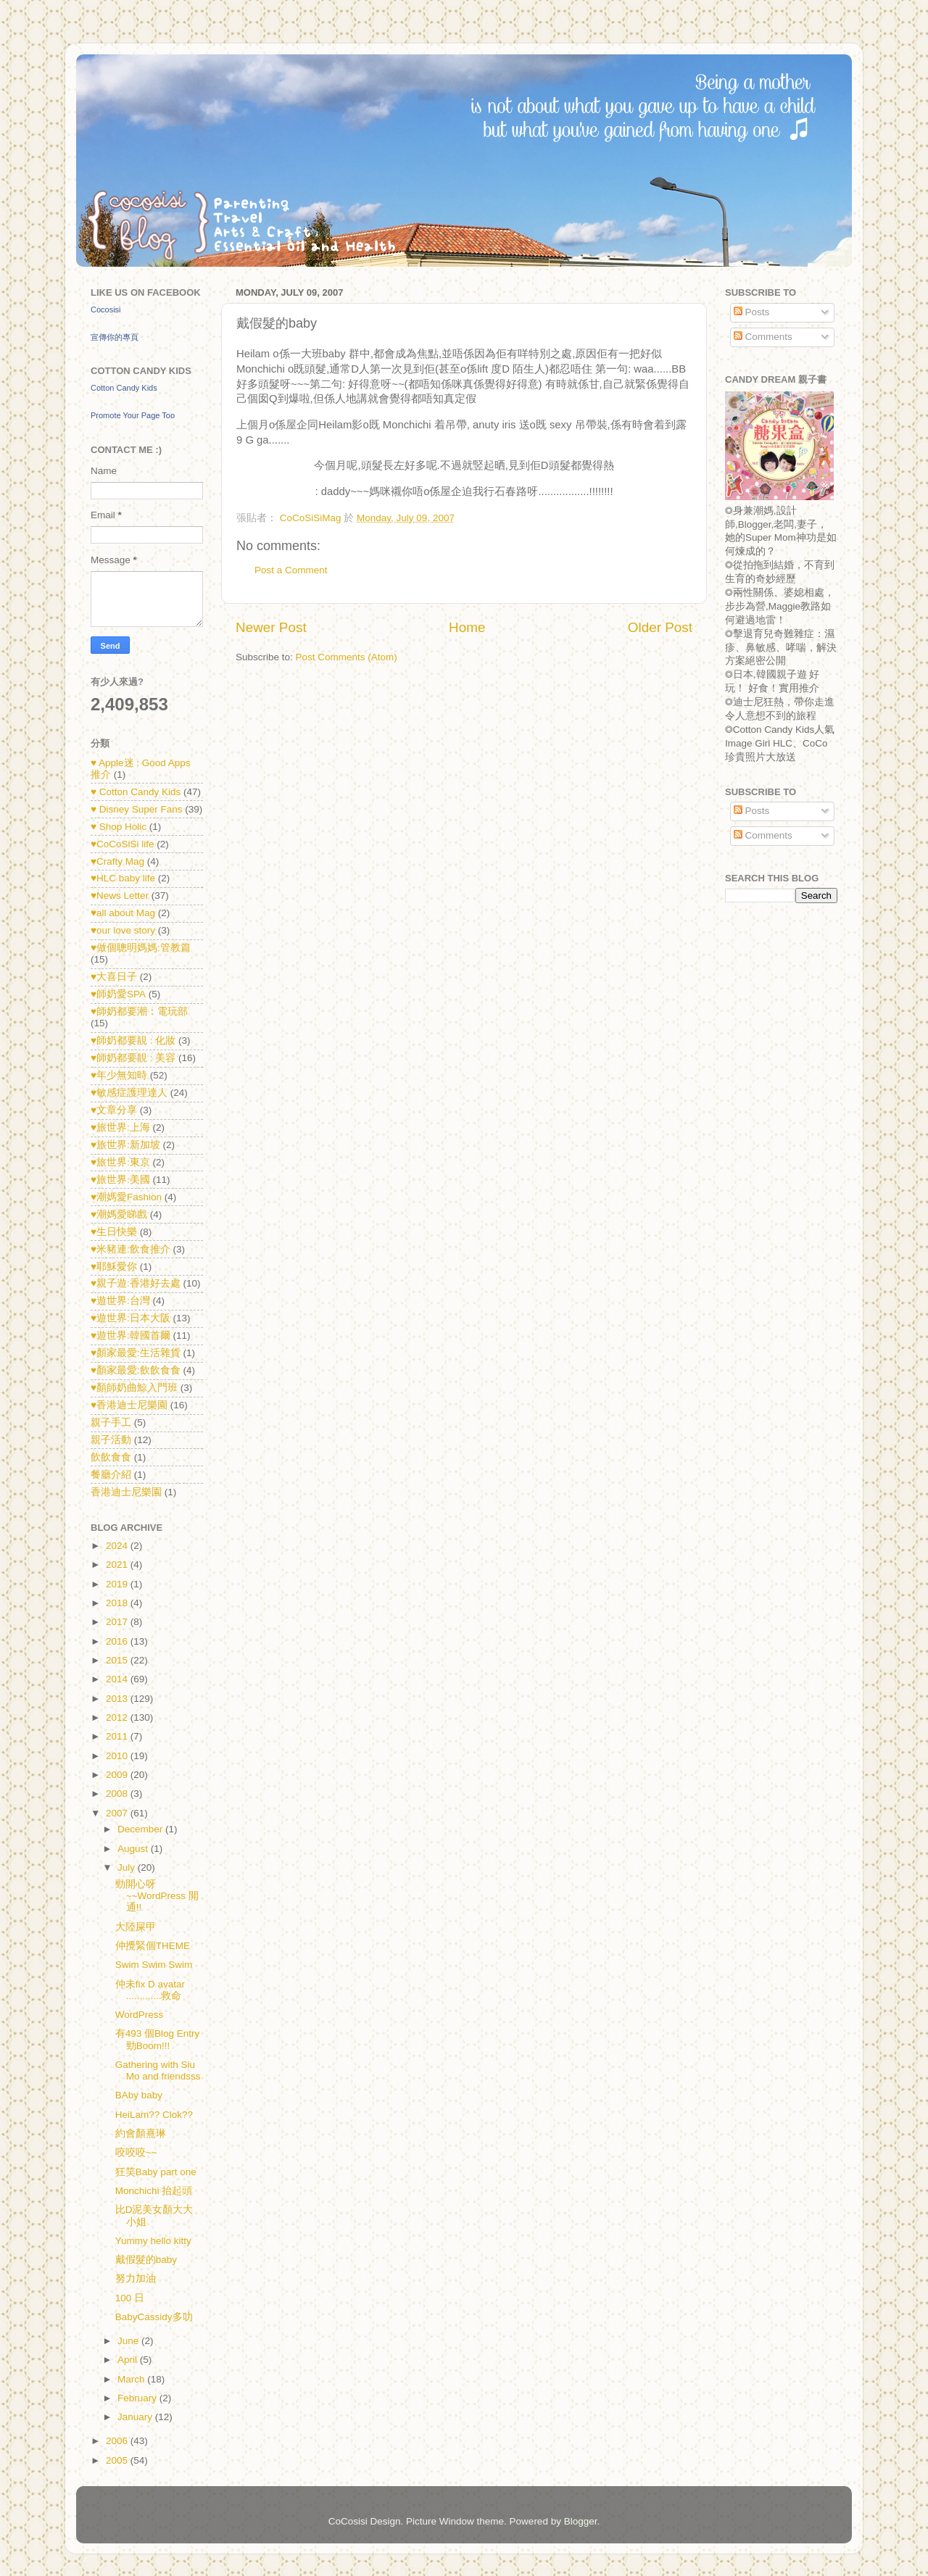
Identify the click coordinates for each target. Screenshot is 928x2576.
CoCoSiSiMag (312, 517)
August (134, 1848)
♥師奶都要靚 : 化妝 (133, 1040)
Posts (752, 312)
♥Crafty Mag (117, 861)
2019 (118, 1584)
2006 (118, 2440)
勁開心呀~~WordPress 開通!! (157, 1896)
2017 (118, 1621)
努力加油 (135, 2278)
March (132, 2379)
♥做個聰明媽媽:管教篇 (141, 947)
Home (467, 627)
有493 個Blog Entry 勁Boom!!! (157, 2039)
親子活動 (111, 1439)
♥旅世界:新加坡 (125, 1144)
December (141, 1829)
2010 (118, 1755)
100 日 (129, 2298)
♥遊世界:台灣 (120, 1300)
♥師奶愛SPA (118, 994)
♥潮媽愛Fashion (126, 1197)
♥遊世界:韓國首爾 (130, 1335)
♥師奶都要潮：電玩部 (139, 1011)
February (138, 2398)
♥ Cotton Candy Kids (136, 791)
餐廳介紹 (111, 1474)
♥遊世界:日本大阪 (130, 1318)
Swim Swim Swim (154, 1964)
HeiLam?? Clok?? (154, 2114)
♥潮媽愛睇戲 (119, 1214)
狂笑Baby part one (155, 2171)
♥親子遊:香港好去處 (136, 1283)
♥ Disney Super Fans (137, 809)
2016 (118, 1641)
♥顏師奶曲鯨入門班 (134, 1387)
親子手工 (111, 1422)
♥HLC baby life (123, 878)
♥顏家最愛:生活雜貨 (136, 1352)
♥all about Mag (123, 912)
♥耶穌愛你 (114, 1266)
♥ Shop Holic (118, 826)
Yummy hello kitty (153, 2240)
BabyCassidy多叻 (154, 2316)
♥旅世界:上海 (120, 1127)
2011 (118, 1736)
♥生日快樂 (114, 1231)
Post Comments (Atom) (346, 657)
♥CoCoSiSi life (122, 844)
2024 (118, 1545)
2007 (118, 1813)
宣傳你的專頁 (114, 337)
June (129, 2340)
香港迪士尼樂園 (126, 1492)
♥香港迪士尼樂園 (129, 1405)
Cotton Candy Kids (124, 387)
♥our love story (123, 930)
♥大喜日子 (114, 976)
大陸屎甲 (135, 1926)
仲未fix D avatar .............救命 (150, 1990)
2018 (118, 1602)
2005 (118, 2460)
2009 (118, 1774)
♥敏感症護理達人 (129, 1092)
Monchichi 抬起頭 (154, 2190)
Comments (763, 336)
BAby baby (138, 2095)
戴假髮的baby (146, 2259)
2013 (118, 1698)
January (136, 2416)
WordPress (139, 2014)
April (128, 2359)
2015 (118, 1660)
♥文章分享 (114, 1110)
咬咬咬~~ (136, 2152)
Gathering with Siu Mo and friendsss (158, 2070)
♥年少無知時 (119, 1075)
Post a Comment (291, 570)
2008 (118, 1793)
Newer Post (271, 627)
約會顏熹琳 (140, 2133)
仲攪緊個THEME (152, 1945)
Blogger (580, 2521)
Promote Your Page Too (133, 415)
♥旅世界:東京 (120, 1162)
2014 (118, 1679)
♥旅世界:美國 (120, 1179)
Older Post (660, 627)
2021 (118, 1564)
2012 (118, 1717)
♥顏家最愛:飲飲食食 (136, 1370)
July (127, 1867)
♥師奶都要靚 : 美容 (133, 1057)
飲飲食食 (111, 1457)
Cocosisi (106, 309)
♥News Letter (120, 895)
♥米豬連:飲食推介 (130, 1249)
